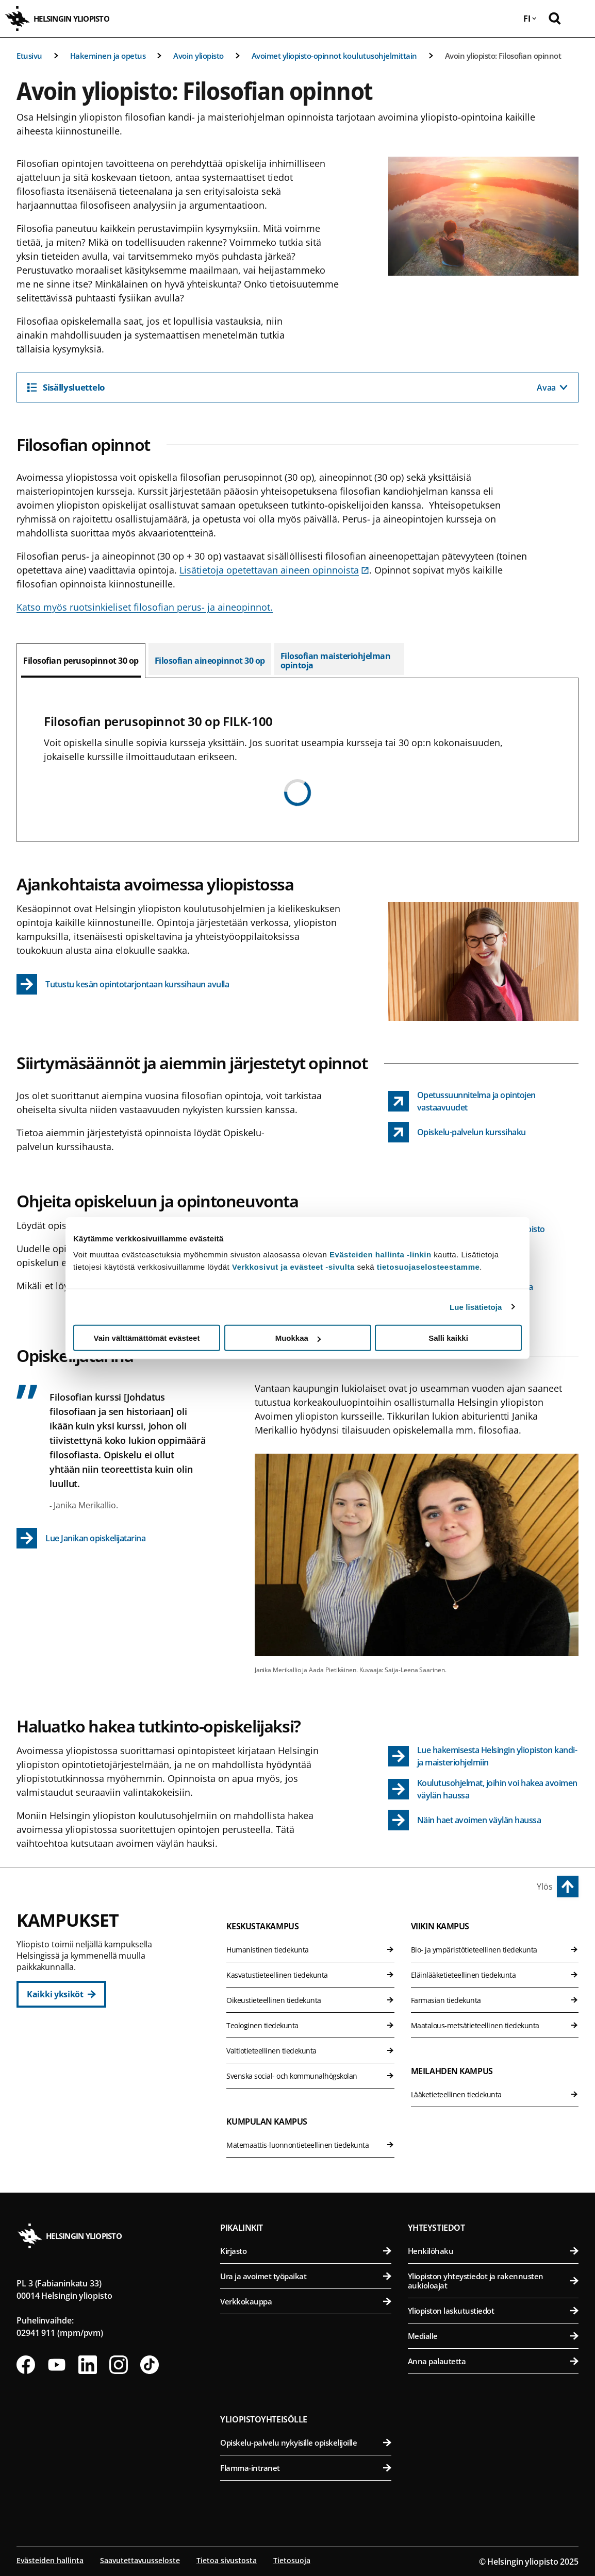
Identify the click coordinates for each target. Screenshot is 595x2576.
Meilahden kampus (452, 2071)
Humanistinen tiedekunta (310, 1950)
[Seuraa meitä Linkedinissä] (87, 2364)
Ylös (545, 1886)
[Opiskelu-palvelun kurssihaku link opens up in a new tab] (457, 1132)
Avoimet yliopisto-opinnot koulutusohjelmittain (334, 55)
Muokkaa (298, 1338)
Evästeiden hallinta (50, 2560)
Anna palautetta (493, 2361)
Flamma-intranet (305, 2468)
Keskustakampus (262, 1926)
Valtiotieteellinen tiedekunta (310, 2051)
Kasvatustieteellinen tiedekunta (310, 1975)
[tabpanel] (297, 760)
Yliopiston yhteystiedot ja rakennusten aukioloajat (493, 2281)
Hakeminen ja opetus (108, 55)
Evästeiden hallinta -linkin (380, 1254)
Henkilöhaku (493, 2251)
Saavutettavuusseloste (140, 2560)
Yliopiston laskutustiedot (493, 2310)
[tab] (80, 660)
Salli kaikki (448, 1338)
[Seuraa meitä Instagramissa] (118, 2364)
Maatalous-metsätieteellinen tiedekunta (495, 2025)
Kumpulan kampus (266, 2121)
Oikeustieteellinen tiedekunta (310, 2000)
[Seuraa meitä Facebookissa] (25, 2364)
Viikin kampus (440, 1926)
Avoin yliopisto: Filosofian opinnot (503, 55)
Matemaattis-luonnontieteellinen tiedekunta (310, 2145)
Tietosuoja (291, 2560)
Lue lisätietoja (476, 1306)
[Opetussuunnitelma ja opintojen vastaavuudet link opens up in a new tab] (483, 1101)
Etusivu (29, 55)
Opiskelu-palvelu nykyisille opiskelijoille (305, 2442)
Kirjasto (305, 2251)
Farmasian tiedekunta (495, 2000)
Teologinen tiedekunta (310, 2025)
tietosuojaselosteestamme (428, 1266)
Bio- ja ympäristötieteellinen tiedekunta (495, 1950)
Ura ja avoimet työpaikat (305, 2276)
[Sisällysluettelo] (297, 387)
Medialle (493, 2336)
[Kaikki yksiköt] (61, 1994)
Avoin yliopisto (198, 55)
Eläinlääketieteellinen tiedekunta (495, 1975)
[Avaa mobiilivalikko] (579, 18)
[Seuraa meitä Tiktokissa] (149, 2364)
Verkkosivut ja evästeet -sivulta (293, 1266)
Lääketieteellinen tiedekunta (495, 2094)
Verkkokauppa (305, 2301)
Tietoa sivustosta (226, 2560)
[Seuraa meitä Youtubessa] (56, 2364)
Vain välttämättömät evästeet (147, 1338)
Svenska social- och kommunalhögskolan (310, 2076)
